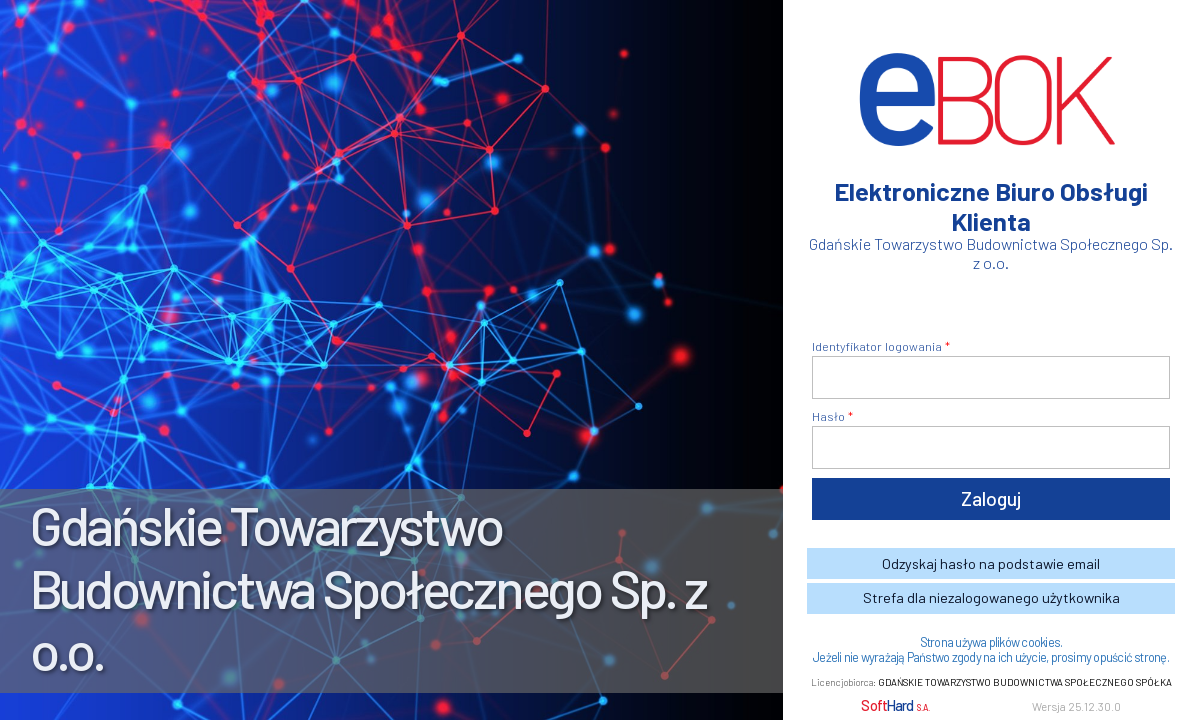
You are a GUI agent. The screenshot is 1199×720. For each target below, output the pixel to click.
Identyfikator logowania (877, 346)
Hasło (828, 416)
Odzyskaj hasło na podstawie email (991, 563)
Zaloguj (991, 498)
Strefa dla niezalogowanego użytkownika (991, 597)
